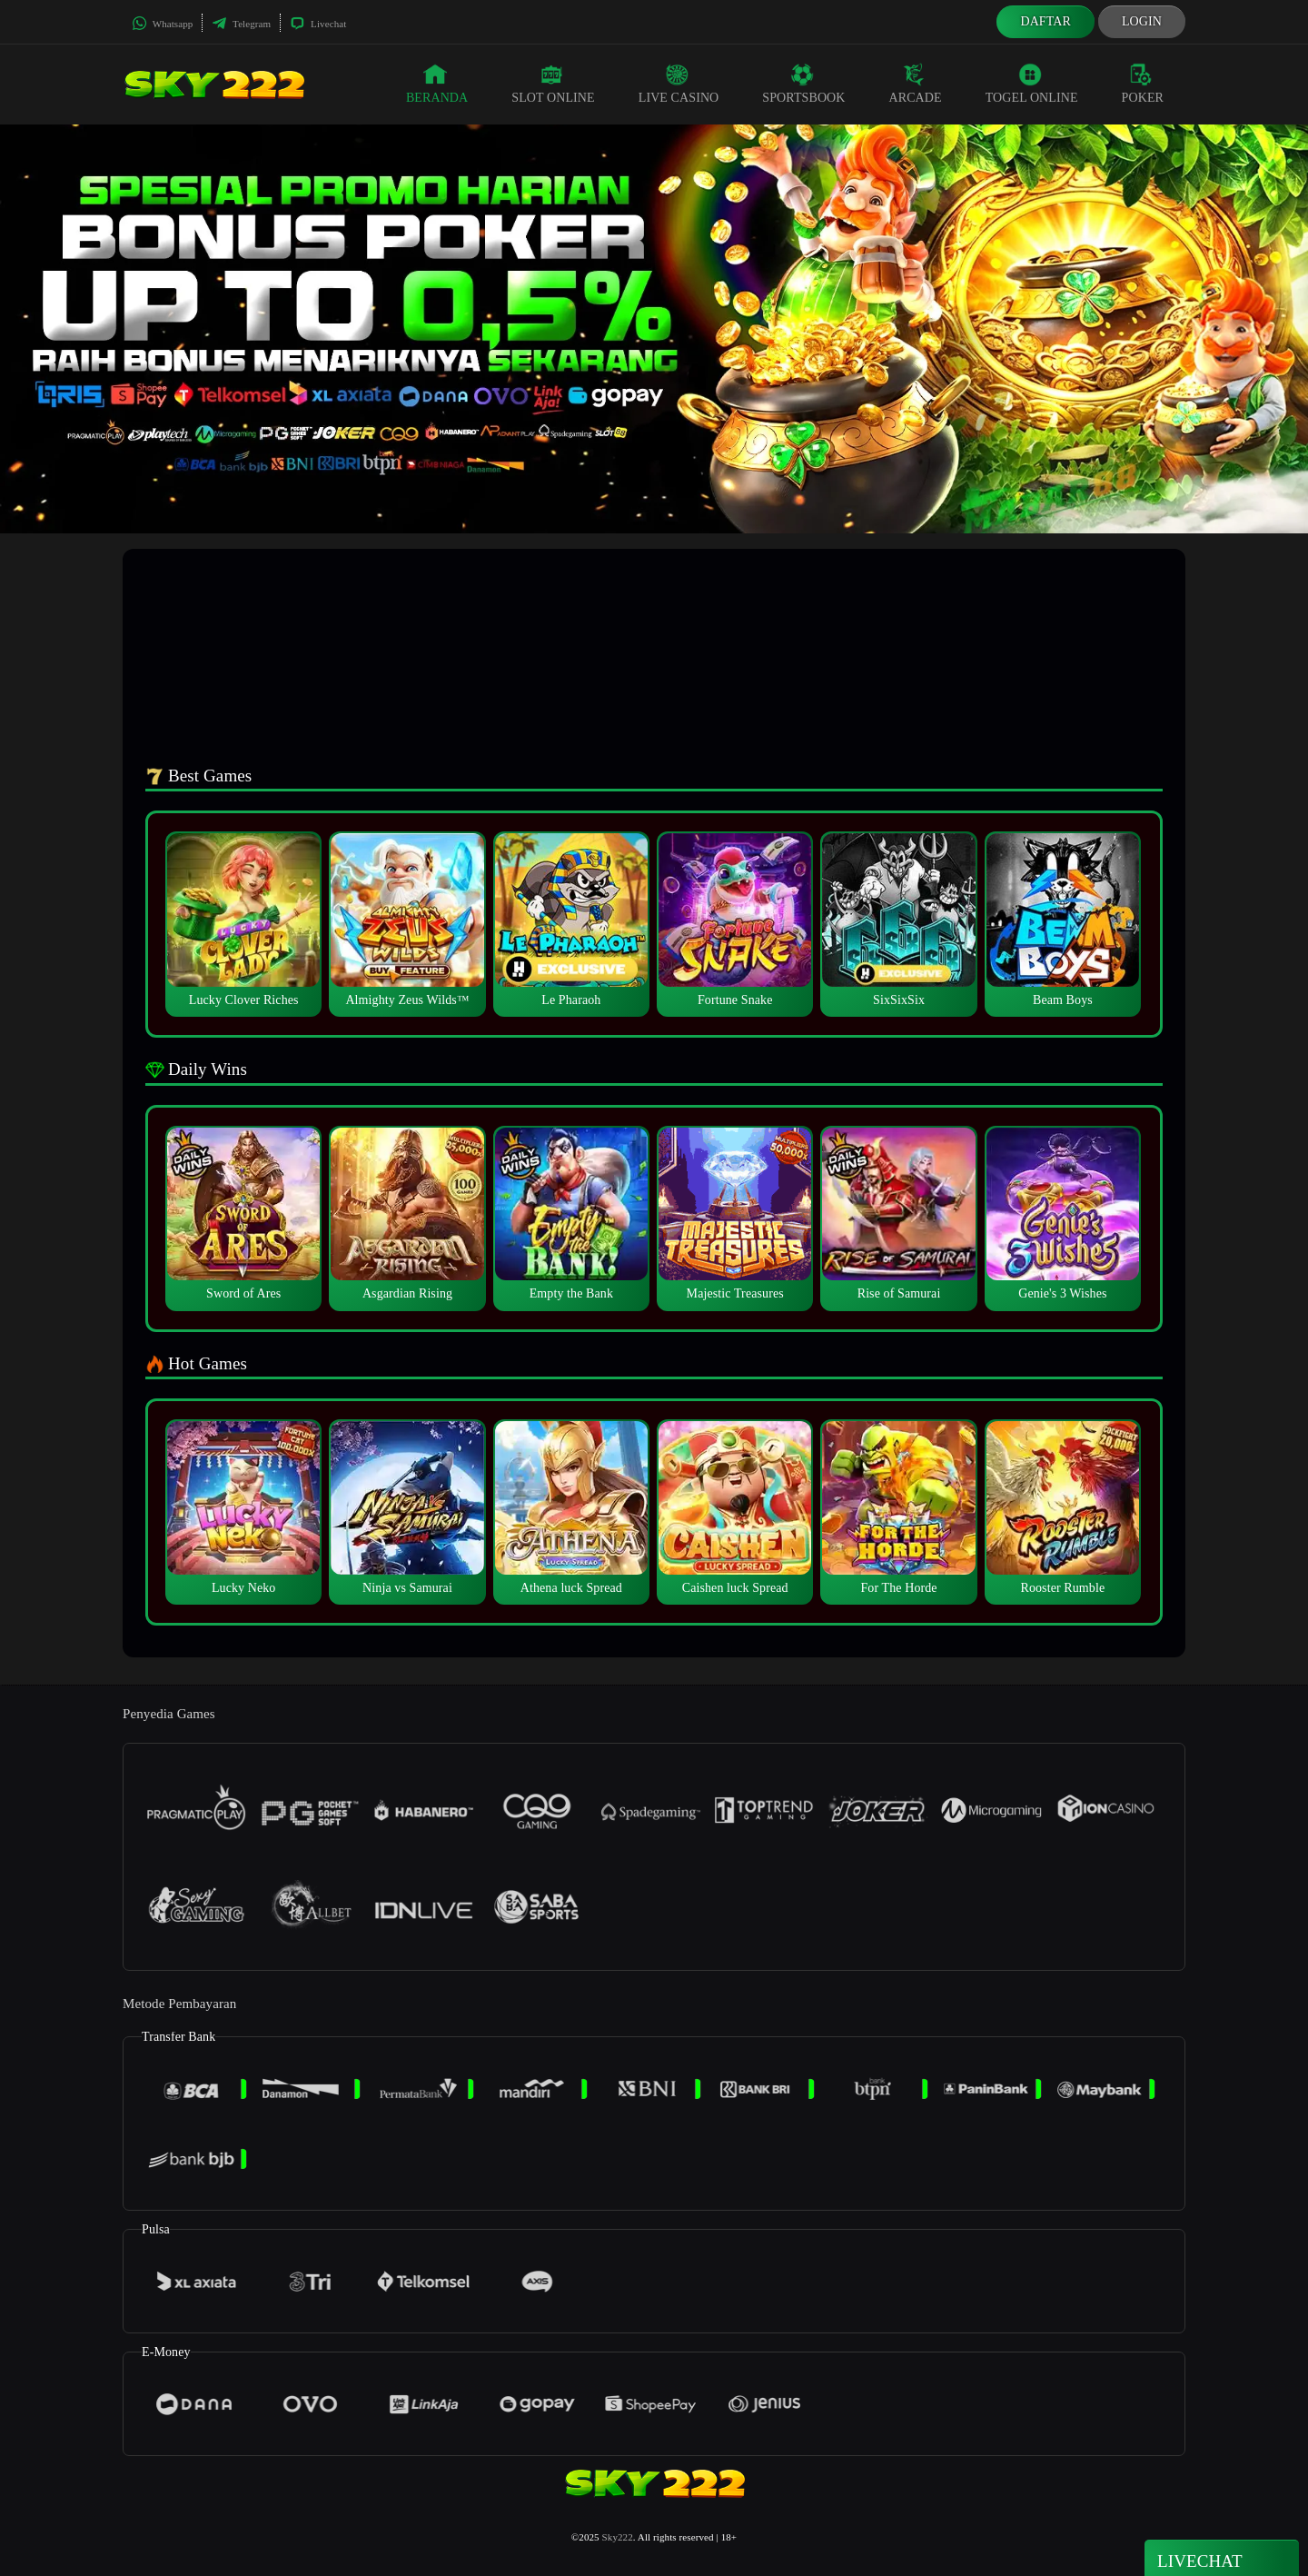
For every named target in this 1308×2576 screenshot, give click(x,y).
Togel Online (1032, 83)
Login (1142, 21)
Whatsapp (162, 23)
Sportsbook (803, 83)
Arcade (915, 83)
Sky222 (617, 2536)
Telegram (241, 23)
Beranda (437, 83)
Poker (1143, 83)
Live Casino (679, 83)
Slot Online (552, 83)
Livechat (318, 23)
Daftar (1045, 21)
